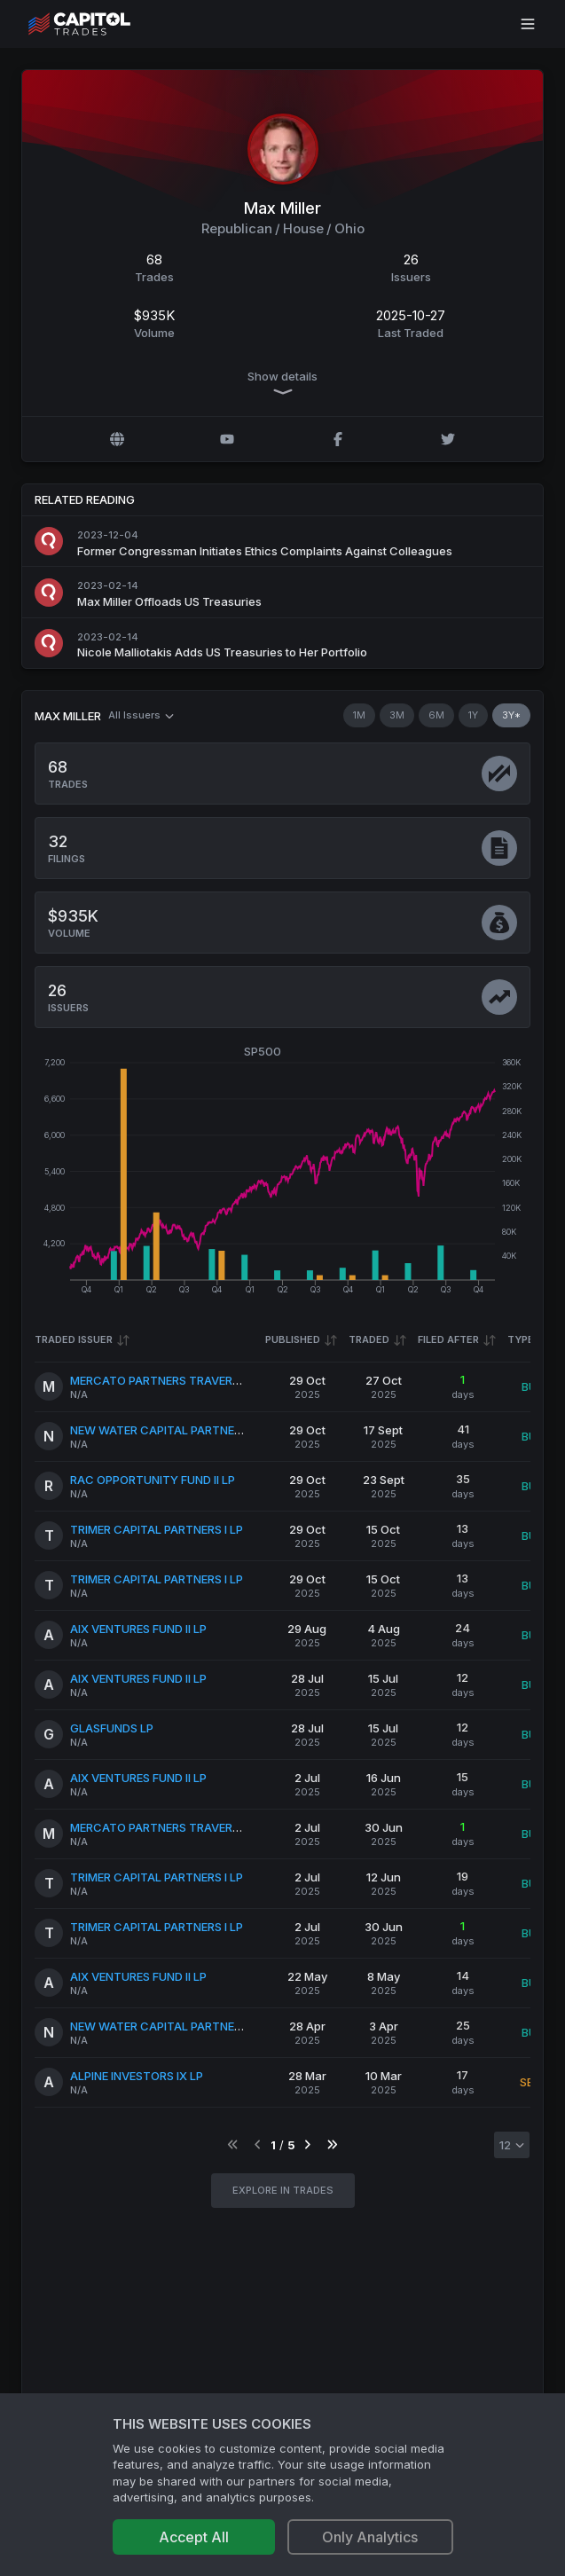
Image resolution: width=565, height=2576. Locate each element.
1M (359, 715)
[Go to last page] (332, 2144)
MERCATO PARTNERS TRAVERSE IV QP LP (182, 1379)
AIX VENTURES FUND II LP (138, 1628)
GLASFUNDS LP (111, 1727)
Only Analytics (370, 2537)
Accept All (194, 2537)
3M (396, 715)
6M (436, 715)
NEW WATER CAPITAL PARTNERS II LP (171, 1429)
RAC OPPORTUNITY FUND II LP (152, 1479)
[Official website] (117, 439)
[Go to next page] (307, 2144)
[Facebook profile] (338, 439)
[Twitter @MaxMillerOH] (448, 439)
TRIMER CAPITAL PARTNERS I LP (156, 1528)
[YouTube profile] (227, 439)
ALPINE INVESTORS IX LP (136, 2075)
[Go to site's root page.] (98, 23)
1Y (473, 715)
